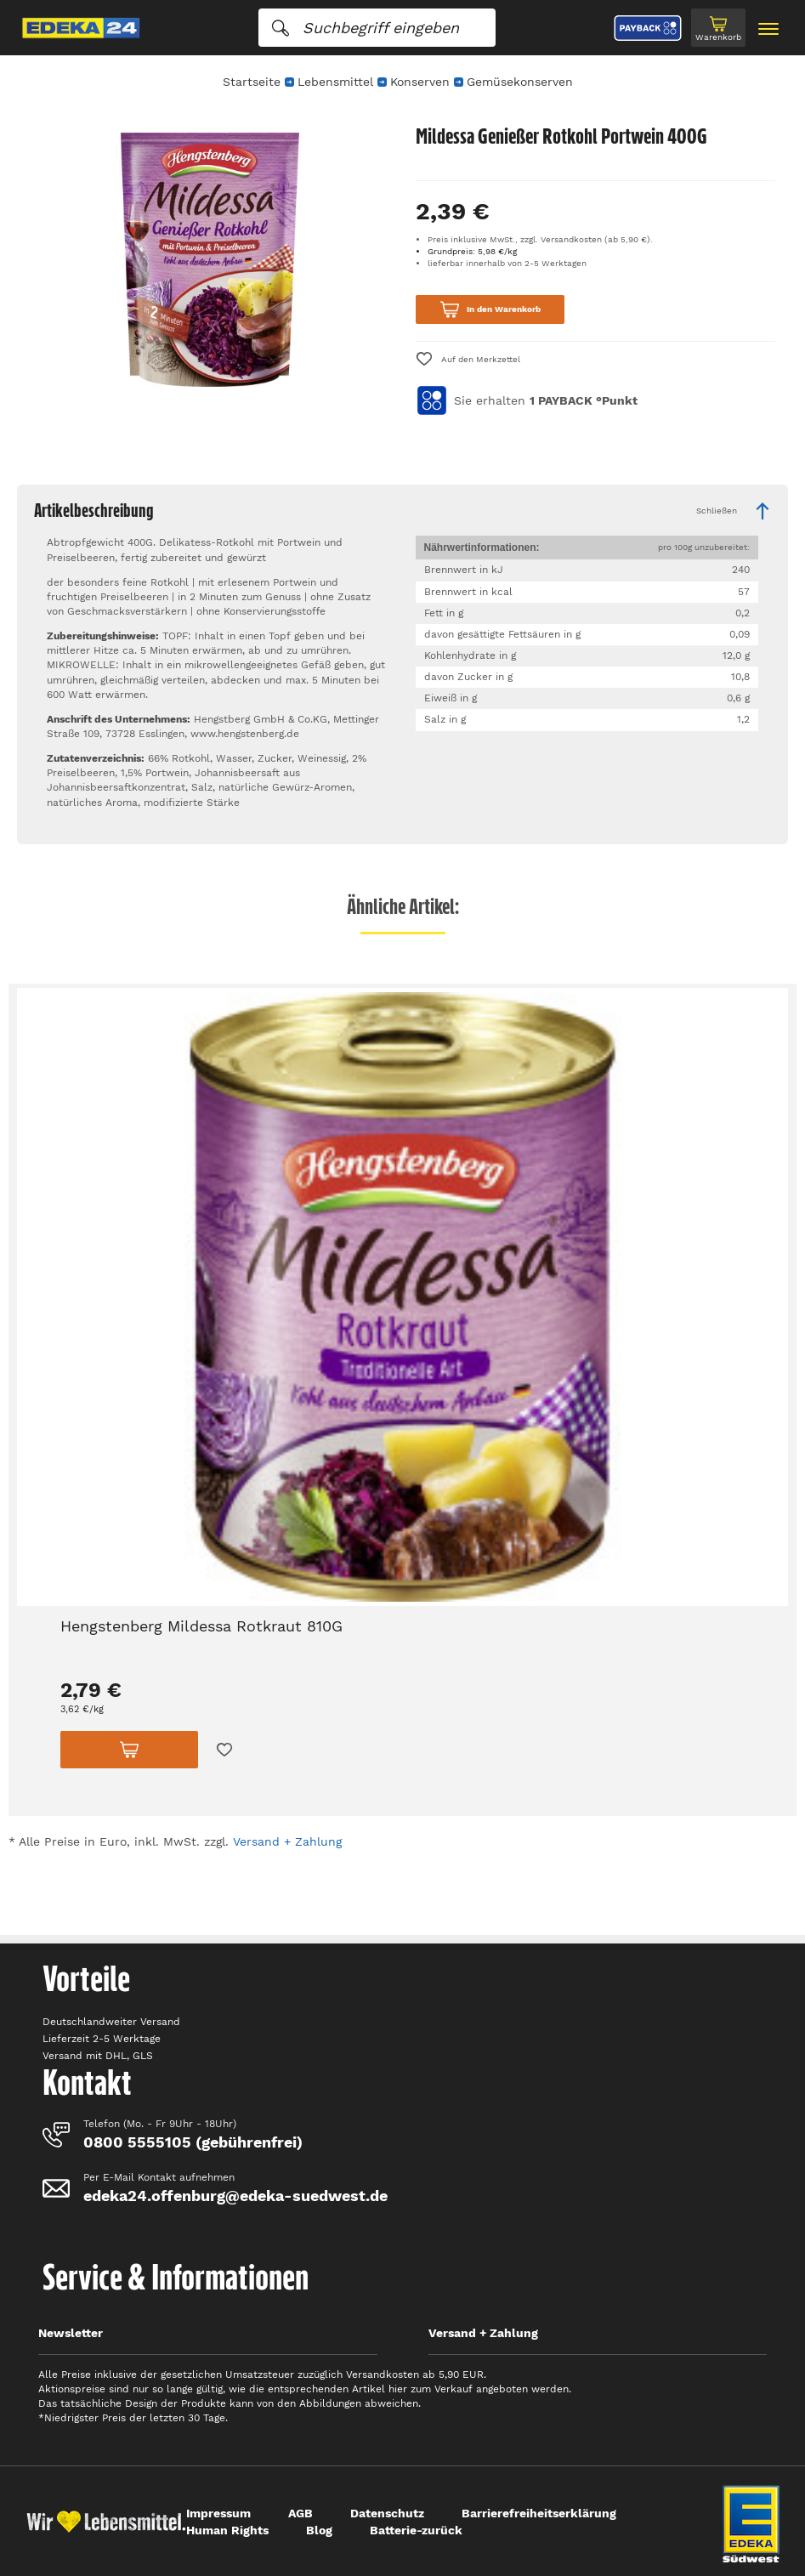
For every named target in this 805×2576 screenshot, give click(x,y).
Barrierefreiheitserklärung (539, 2513)
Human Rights (227, 2530)
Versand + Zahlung (287, 1841)
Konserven (420, 81)
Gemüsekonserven (520, 81)
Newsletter (70, 2333)
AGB (300, 2513)
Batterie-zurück (416, 2530)
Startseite (252, 81)
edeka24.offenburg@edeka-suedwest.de (235, 2195)
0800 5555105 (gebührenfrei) (193, 2142)
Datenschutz (387, 2513)
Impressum (218, 2513)
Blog (319, 2530)
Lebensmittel (335, 81)
